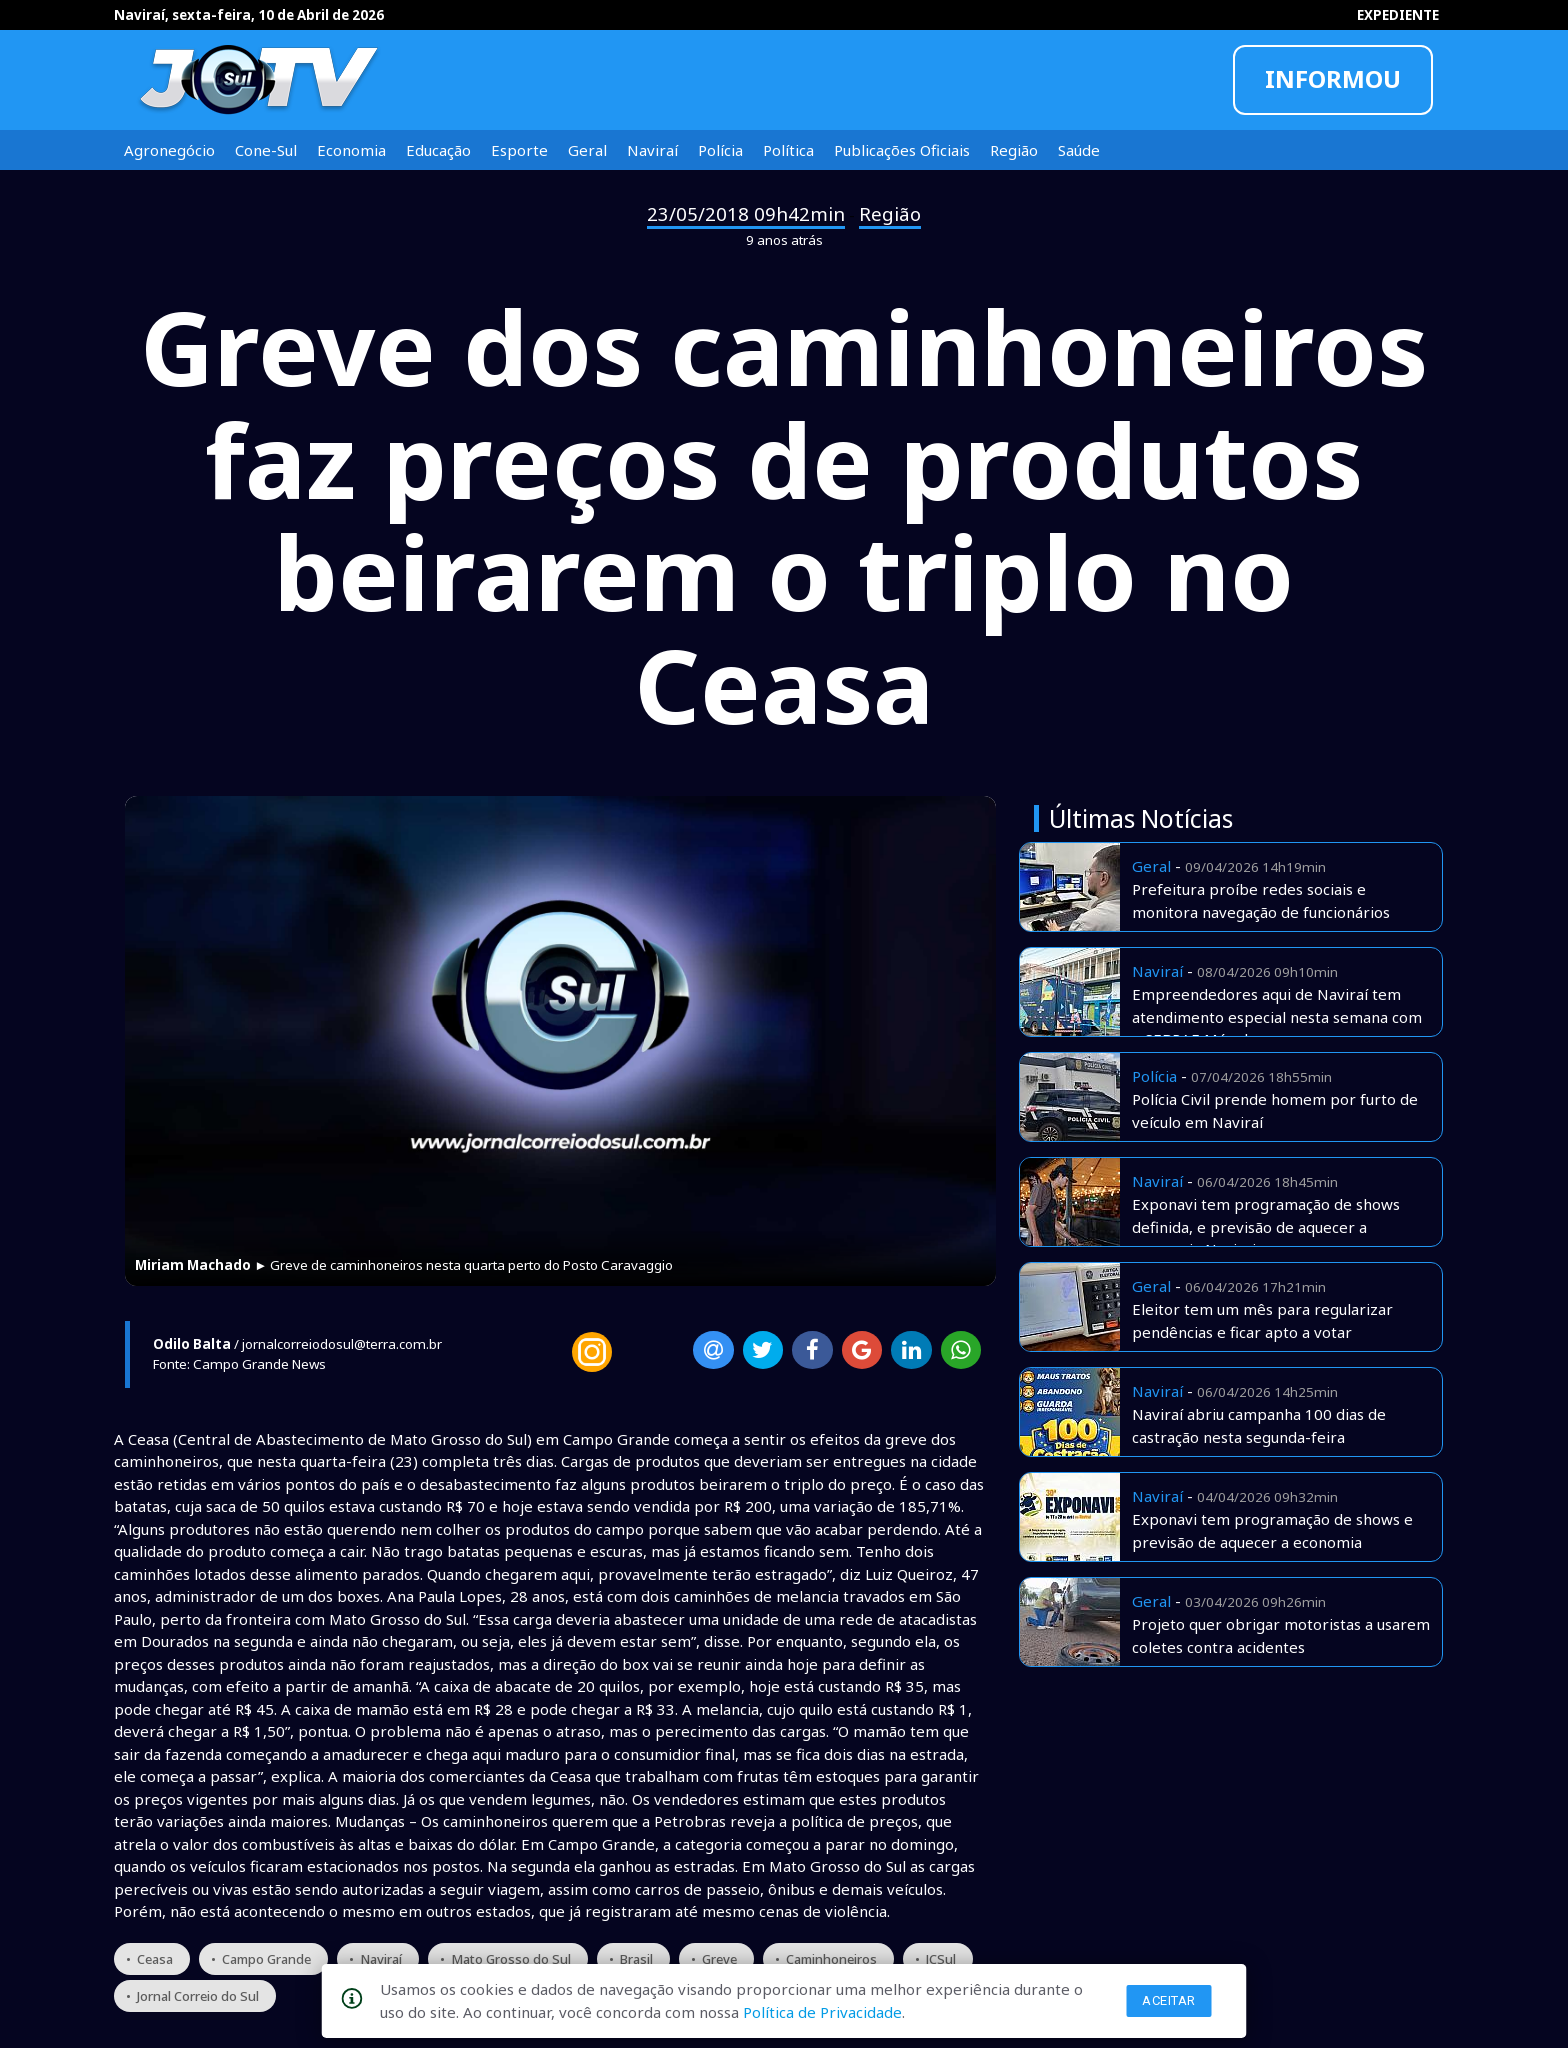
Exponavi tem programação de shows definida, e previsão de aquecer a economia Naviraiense (1266, 1226)
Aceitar (1169, 2000)
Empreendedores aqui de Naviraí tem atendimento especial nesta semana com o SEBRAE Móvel (1277, 1016)
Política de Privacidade (822, 2012)
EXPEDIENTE (1398, 15)
